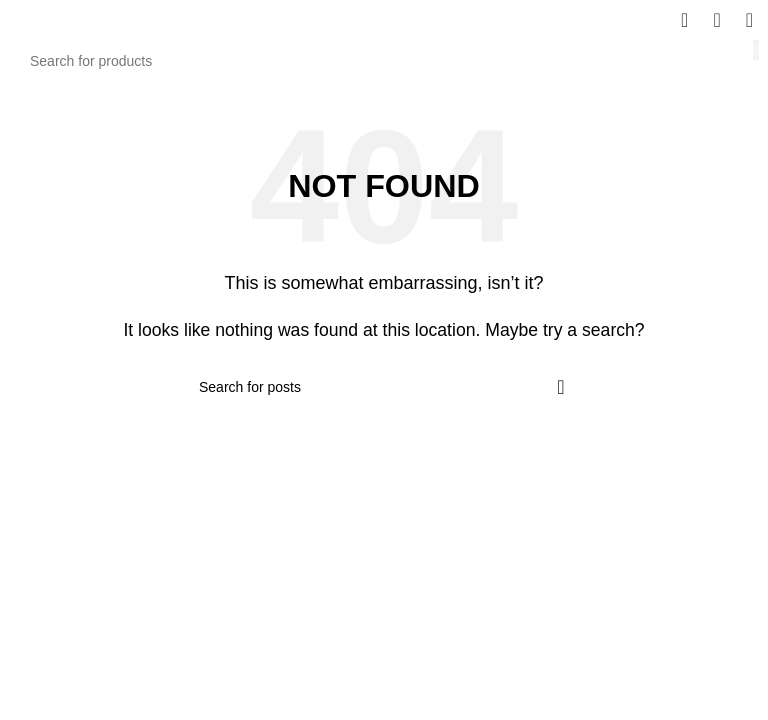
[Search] (384, 61)
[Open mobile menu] (749, 20)
